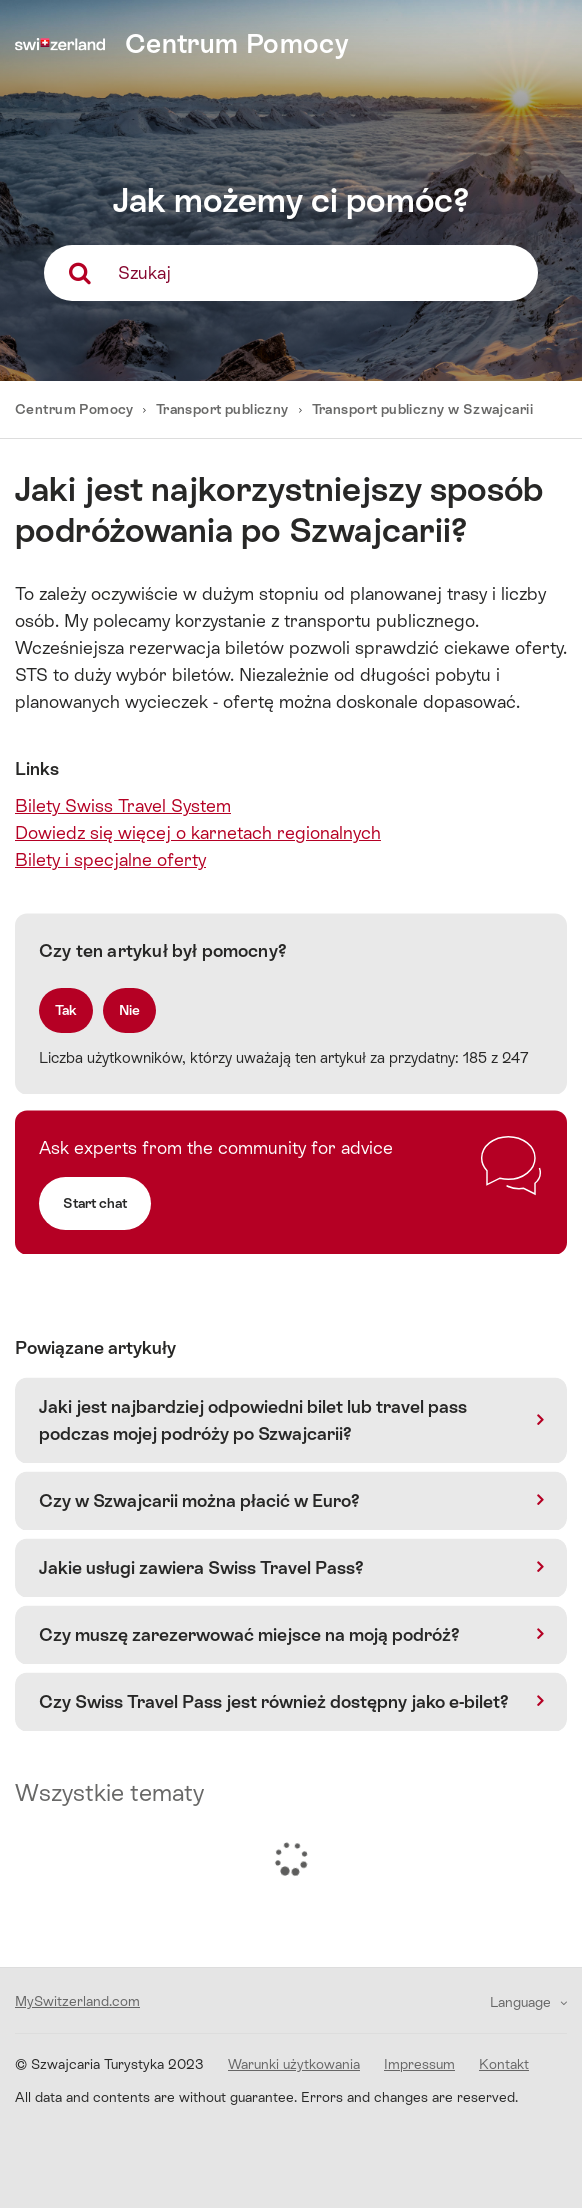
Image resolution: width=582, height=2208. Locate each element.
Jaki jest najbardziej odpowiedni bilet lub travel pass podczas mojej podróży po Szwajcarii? (253, 1420)
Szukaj (144, 272)
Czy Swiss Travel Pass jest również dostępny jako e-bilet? (274, 1701)
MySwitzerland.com (77, 2001)
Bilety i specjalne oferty (110, 859)
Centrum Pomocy (76, 409)
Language (522, 2002)
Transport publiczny (222, 409)
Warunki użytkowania (294, 2064)
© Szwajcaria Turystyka (109, 2064)
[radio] (66, 1010)
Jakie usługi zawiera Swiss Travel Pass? (201, 1567)
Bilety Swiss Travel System (123, 805)
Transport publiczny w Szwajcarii (422, 409)
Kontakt (504, 2064)
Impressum (419, 2064)
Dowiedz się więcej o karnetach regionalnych (198, 832)
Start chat (95, 1203)
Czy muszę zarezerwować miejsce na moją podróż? (249, 1634)
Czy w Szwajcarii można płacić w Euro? (199, 1500)
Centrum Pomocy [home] (237, 43)
